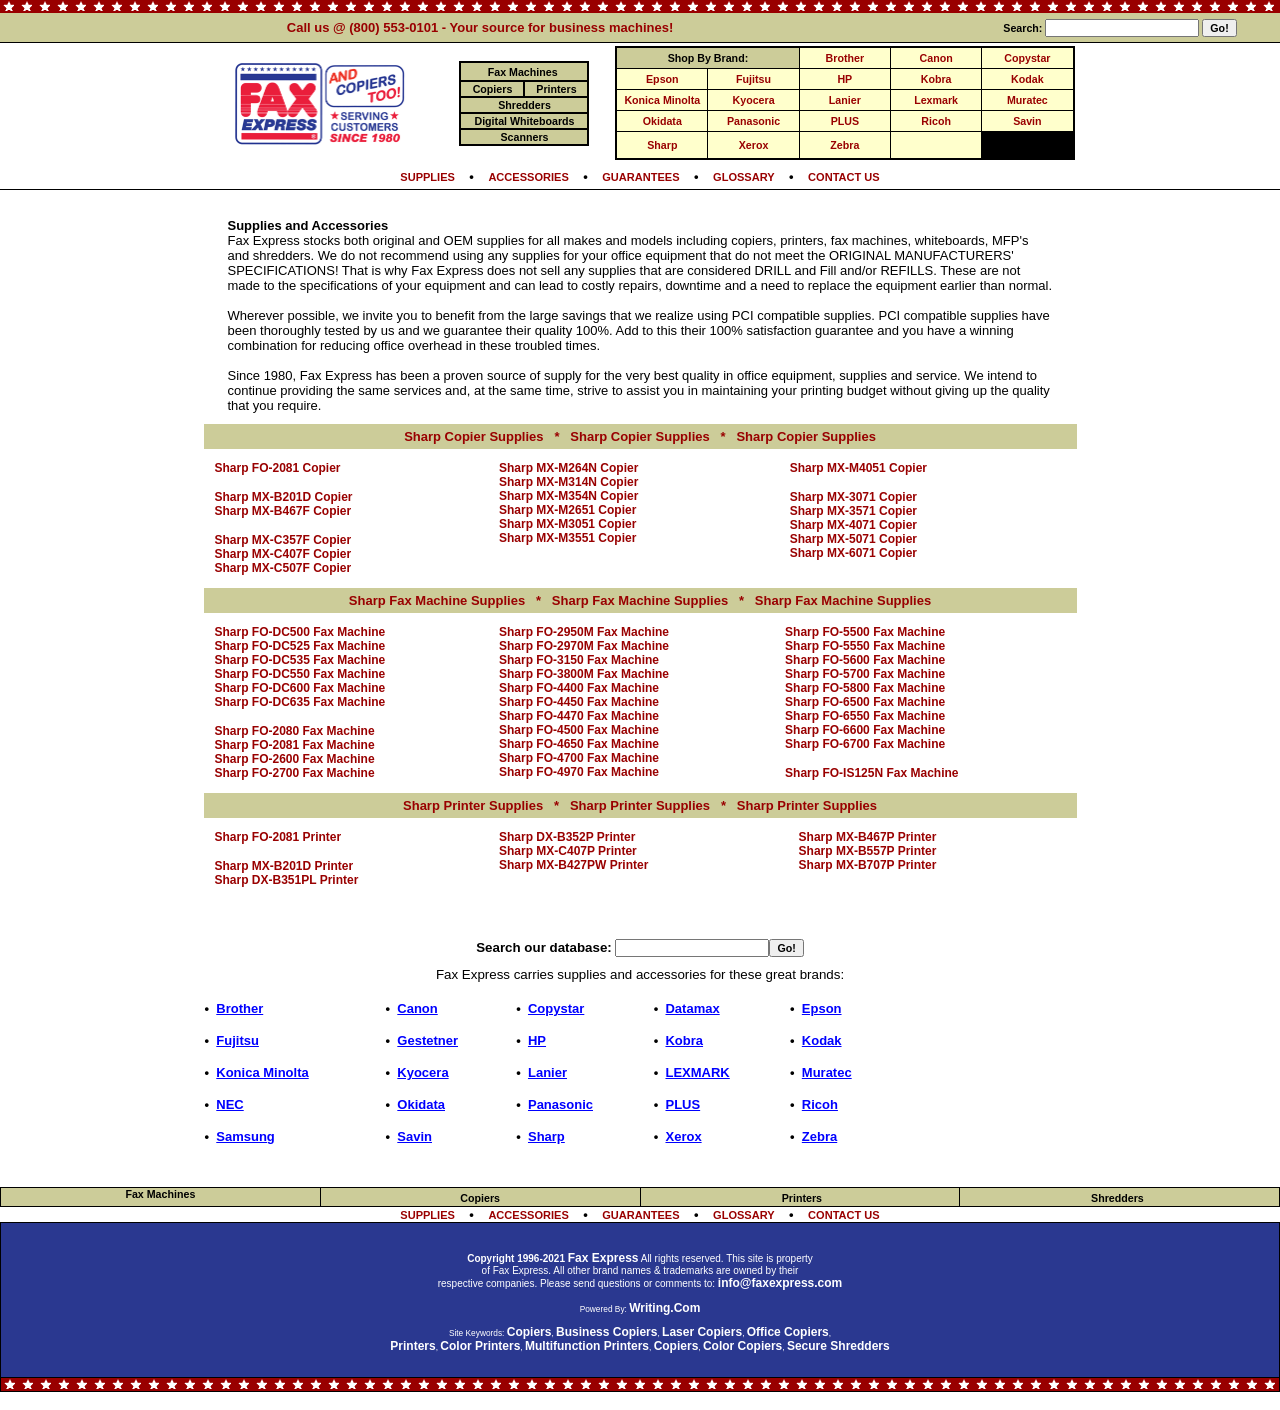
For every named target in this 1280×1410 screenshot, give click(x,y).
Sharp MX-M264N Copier (568, 468)
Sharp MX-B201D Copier (284, 497)
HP (844, 79)
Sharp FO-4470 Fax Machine (579, 716)
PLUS (845, 121)
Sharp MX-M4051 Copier (858, 468)
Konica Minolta (662, 100)
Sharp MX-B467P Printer (868, 837)
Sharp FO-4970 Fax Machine (579, 772)
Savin (1027, 121)
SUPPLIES (427, 177)
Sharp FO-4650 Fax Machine (579, 744)
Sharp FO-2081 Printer (278, 837)
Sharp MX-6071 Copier (853, 553)
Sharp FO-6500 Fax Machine (865, 702)
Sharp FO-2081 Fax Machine (295, 745)
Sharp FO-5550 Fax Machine (865, 646)
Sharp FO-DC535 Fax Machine (300, 660)
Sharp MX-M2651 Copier (567, 510)
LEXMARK (697, 1072)
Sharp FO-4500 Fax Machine (579, 730)
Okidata (662, 121)
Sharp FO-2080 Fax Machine (295, 731)
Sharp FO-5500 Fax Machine (865, 632)
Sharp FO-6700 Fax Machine (865, 744)
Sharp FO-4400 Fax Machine (579, 688)
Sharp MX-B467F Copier (283, 511)
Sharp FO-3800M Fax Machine (584, 674)
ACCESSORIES (528, 177)
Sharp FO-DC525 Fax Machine (300, 646)
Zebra (844, 145)
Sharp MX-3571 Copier (853, 511)
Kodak (1027, 79)
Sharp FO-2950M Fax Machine (584, 632)
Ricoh (936, 121)
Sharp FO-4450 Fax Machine (579, 702)
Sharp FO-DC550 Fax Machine (300, 674)
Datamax (692, 1008)
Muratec (1027, 100)
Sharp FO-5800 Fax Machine (865, 688)
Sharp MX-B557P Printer (868, 851)
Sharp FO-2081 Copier (278, 468)
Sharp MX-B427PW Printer (573, 865)
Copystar (1027, 58)
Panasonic (753, 121)
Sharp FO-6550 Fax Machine (865, 716)
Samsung (245, 1136)
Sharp (662, 145)
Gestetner (427, 1040)
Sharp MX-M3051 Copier (567, 524)
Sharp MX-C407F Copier (283, 554)
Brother (845, 58)
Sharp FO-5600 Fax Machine (865, 660)
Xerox (754, 145)
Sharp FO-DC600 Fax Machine (300, 688)
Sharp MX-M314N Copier (568, 482)
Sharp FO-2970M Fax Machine (584, 646)
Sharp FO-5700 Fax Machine (865, 674)
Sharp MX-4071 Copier (853, 525)
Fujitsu (753, 79)
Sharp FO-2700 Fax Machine (295, 773)
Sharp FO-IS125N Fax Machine (871, 773)
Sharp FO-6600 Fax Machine (865, 730)
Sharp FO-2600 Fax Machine (295, 759)
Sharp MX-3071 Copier (853, 497)
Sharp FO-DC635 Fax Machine (300, 702)
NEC (229, 1104)
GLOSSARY (744, 177)
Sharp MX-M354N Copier (568, 496)
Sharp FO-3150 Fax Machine (579, 660)
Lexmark (936, 100)
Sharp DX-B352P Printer (567, 837)
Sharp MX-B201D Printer (284, 866)
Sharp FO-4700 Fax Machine (579, 758)
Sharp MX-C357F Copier (283, 540)
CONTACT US (844, 177)
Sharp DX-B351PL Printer (287, 880)
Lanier (845, 100)
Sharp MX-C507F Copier (283, 568)
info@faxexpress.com (780, 1283)
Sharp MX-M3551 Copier (567, 538)
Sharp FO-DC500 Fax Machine (300, 632)
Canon (936, 58)
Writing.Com (664, 1308)
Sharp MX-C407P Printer (568, 851)
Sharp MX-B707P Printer (868, 865)
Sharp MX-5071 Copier (853, 539)
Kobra (936, 79)
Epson (662, 79)
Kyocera (754, 100)
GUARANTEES (640, 177)
